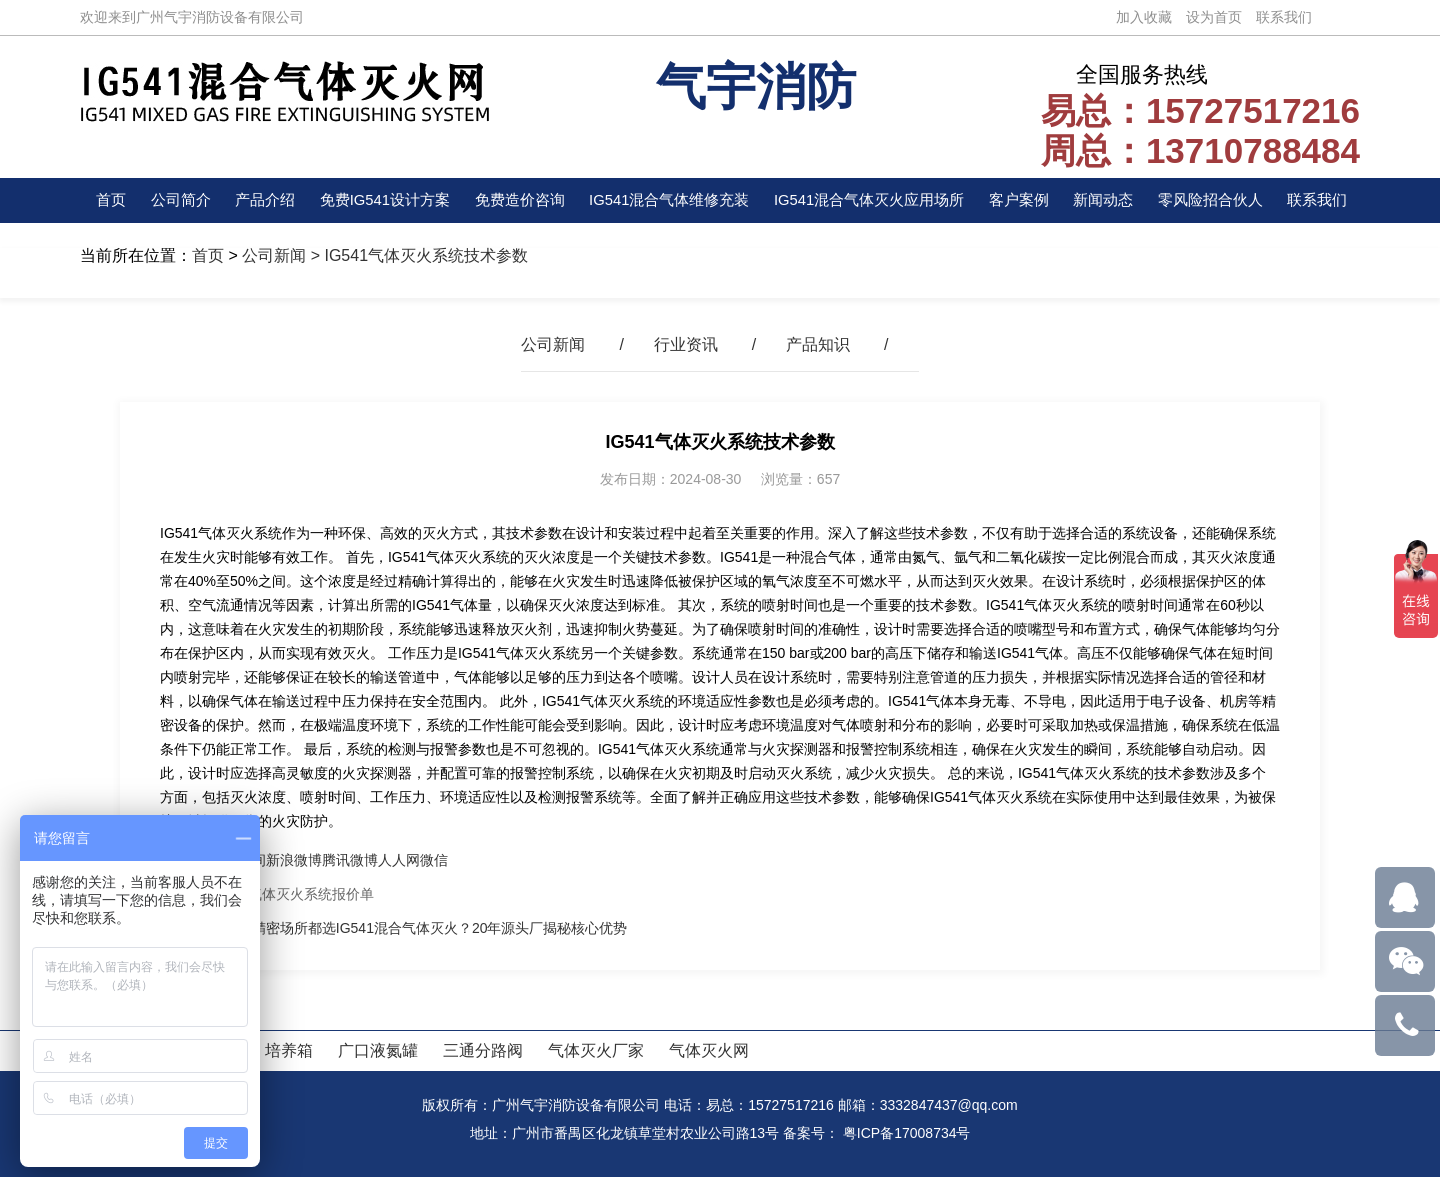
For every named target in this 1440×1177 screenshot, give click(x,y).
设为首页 (1214, 17)
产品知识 (818, 344)
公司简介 (178, 200)
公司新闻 (274, 255)
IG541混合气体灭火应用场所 (875, 200)
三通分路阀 (483, 1050)
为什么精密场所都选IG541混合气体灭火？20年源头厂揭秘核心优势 (419, 928)
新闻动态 (1109, 200)
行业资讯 (686, 344)
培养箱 (289, 1050)
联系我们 (1284, 17)
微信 (434, 860)
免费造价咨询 (517, 200)
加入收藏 (1144, 17)
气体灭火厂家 (596, 1050)
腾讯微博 (350, 860)
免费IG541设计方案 (381, 200)
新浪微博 (294, 860)
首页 (112, 200)
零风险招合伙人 (1215, 200)
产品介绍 (261, 200)
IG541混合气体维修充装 (669, 200)
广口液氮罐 (378, 1050)
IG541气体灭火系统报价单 (292, 894)
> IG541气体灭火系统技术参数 (417, 255)
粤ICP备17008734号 (907, 1133)
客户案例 (1027, 200)
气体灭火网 (709, 1050)
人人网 (399, 860)
